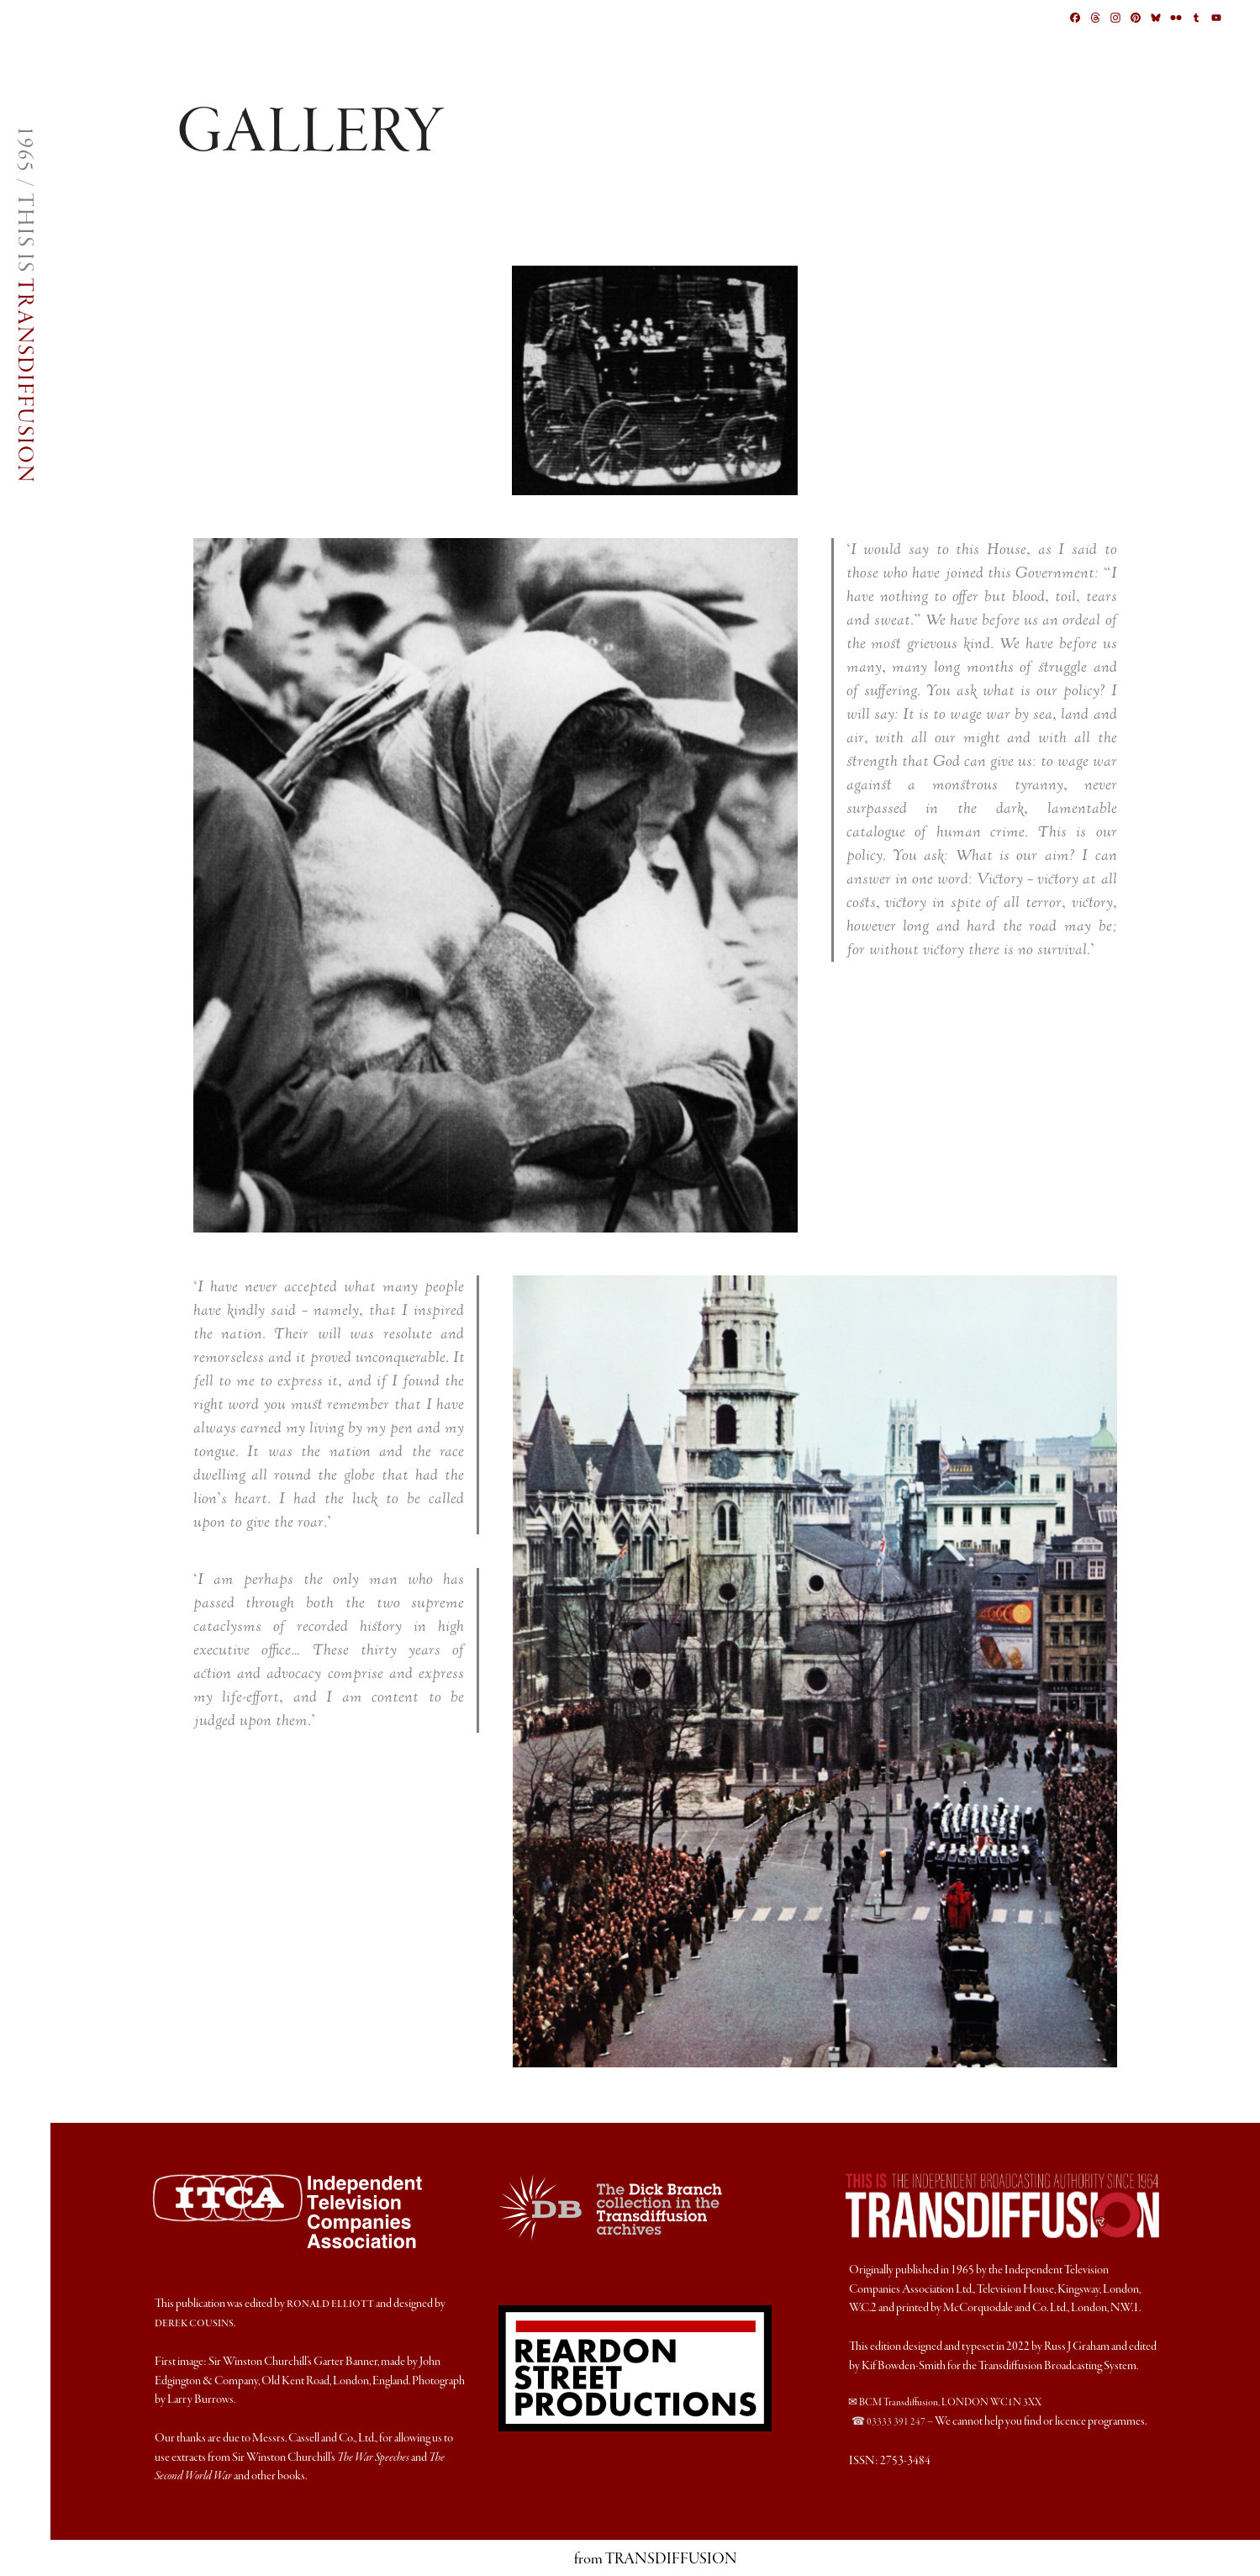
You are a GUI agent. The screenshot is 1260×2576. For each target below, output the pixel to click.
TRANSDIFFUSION (24, 380)
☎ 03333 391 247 (888, 2422)
